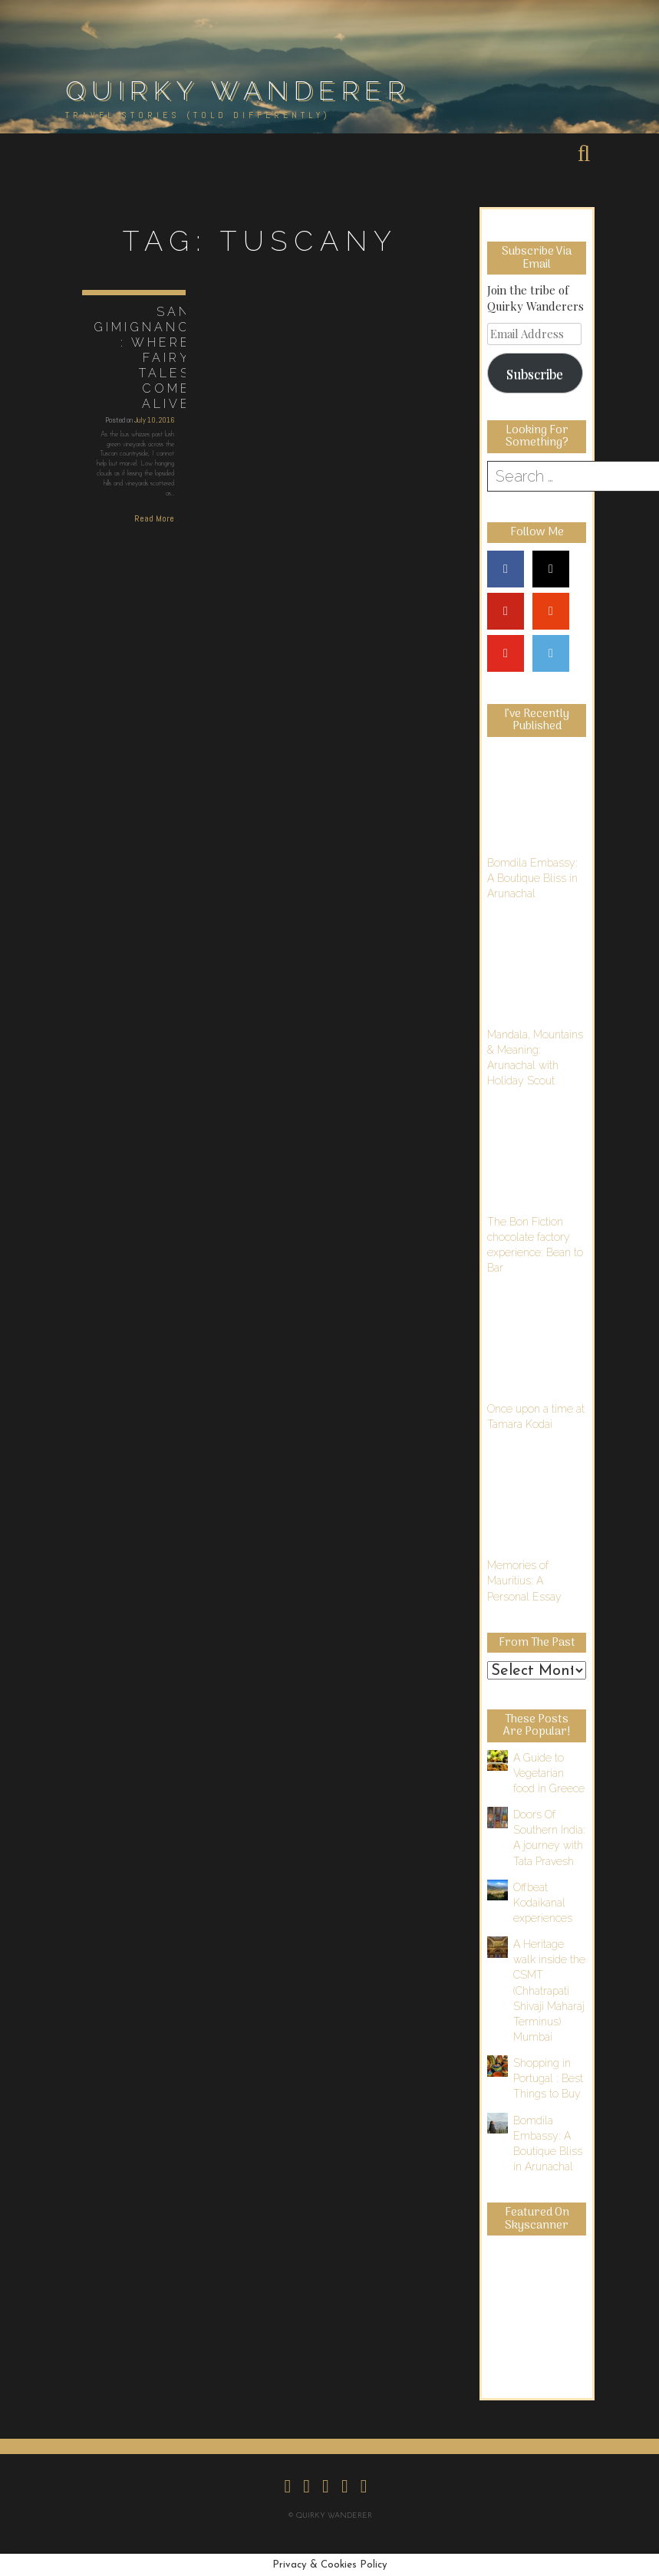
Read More (154, 518)
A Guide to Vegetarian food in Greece (549, 1773)
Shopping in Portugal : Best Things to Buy (548, 2078)
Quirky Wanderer (238, 90)
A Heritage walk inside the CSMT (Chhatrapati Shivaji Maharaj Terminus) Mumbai (549, 1990)
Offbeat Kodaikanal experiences (542, 1902)
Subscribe (534, 373)
